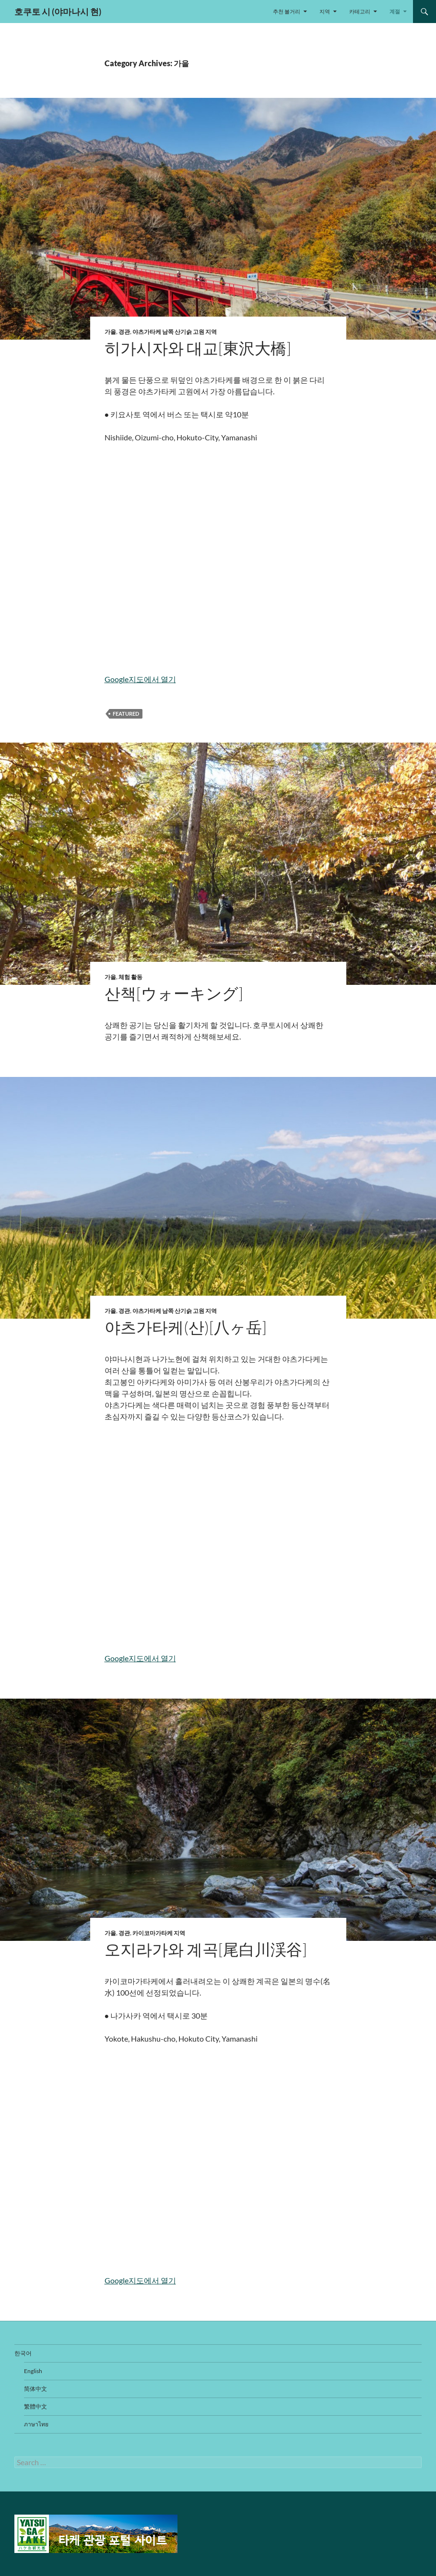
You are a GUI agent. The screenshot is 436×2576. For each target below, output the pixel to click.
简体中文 (35, 2388)
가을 (110, 331)
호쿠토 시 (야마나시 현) (57, 11)
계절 (394, 11)
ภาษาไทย (36, 2424)
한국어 (23, 2353)
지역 (324, 11)
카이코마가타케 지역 (158, 1933)
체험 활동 (130, 977)
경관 (124, 331)
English (33, 2371)
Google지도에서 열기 (140, 679)
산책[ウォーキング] (174, 993)
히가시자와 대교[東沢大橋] (198, 348)
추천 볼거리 (286, 11)
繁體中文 (35, 2406)
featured (126, 713)
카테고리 (359, 11)
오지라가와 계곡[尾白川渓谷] (206, 1949)
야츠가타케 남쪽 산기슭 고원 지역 (174, 331)
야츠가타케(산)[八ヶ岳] (186, 1327)
